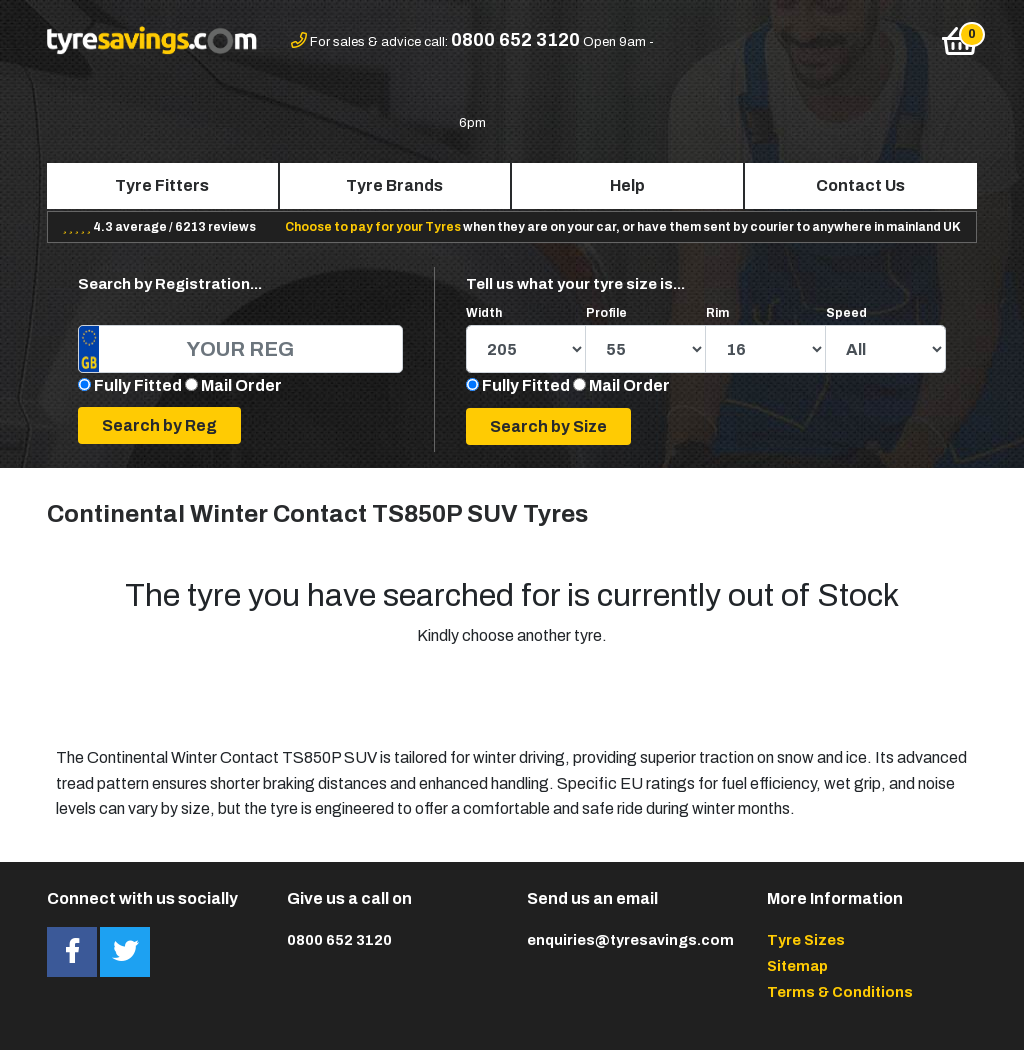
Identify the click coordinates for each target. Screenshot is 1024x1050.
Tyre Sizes (806, 940)
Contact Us (860, 185)
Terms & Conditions (840, 992)
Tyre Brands (394, 185)
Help (627, 185)
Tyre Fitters (162, 185)
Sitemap (797, 966)
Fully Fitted (138, 385)
